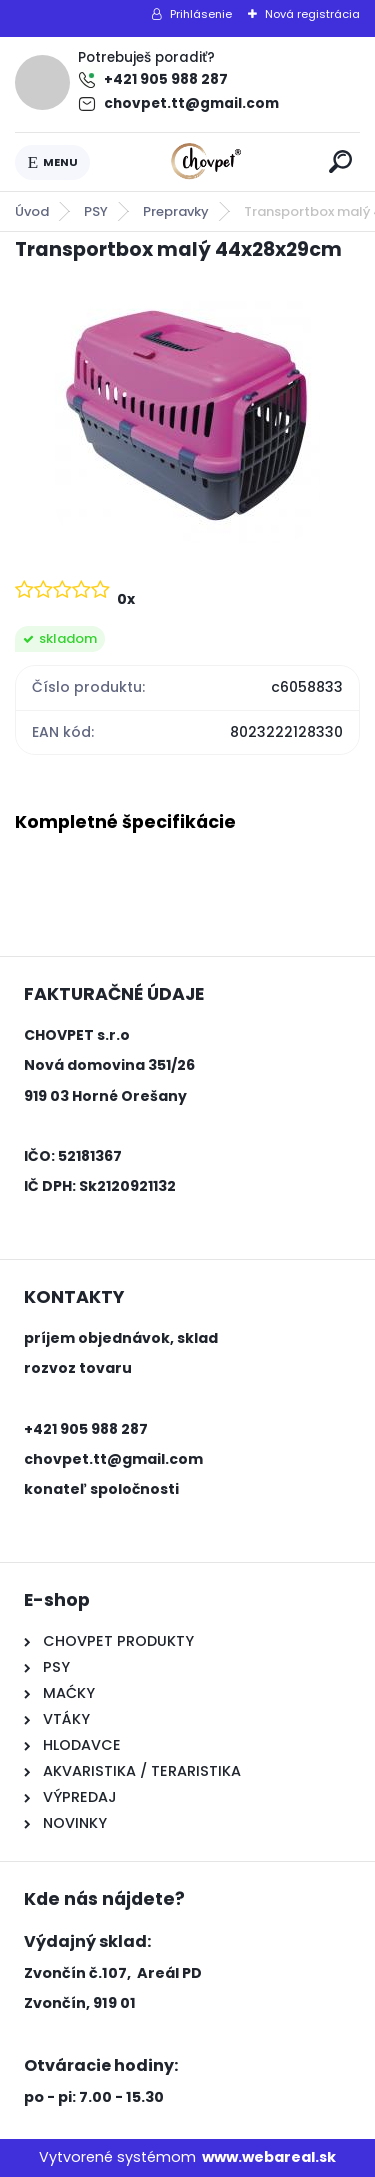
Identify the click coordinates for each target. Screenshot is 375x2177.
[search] (340, 161)
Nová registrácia (312, 14)
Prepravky (176, 211)
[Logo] (206, 162)
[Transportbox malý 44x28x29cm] (187, 418)
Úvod (32, 211)
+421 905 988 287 (166, 79)
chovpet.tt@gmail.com (191, 103)
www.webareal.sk (269, 2157)
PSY (96, 211)
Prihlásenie (201, 14)
